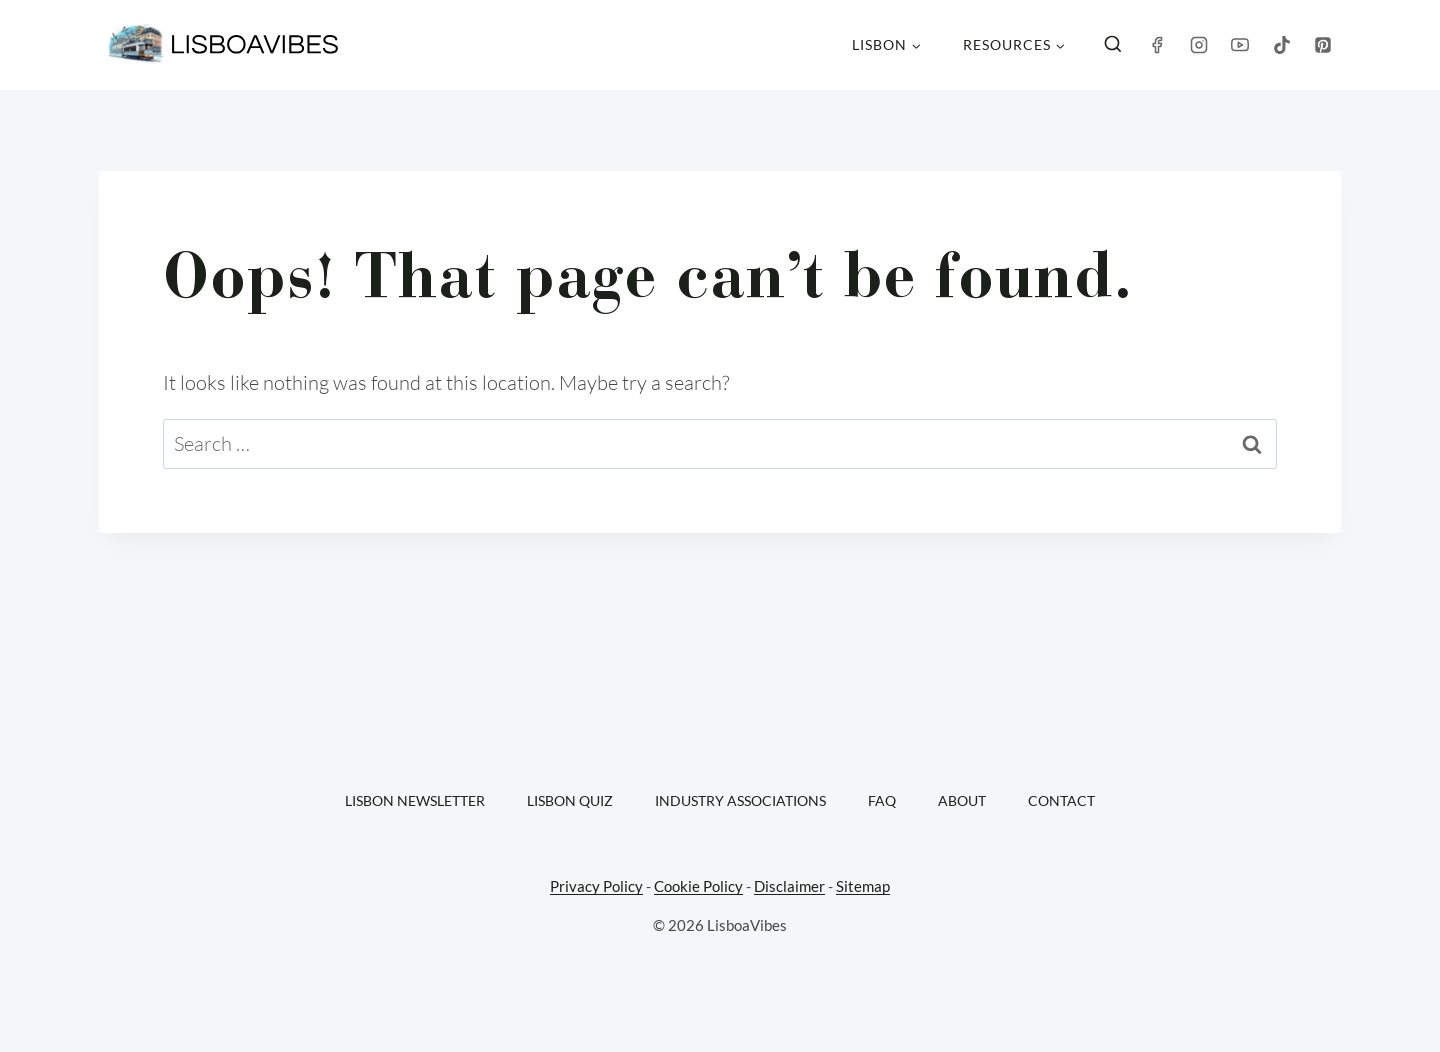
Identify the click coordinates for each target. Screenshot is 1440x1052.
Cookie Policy (698, 886)
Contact (1061, 800)
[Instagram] (1199, 45)
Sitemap (863, 886)
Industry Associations (740, 800)
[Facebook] (1157, 45)
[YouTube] (1240, 45)
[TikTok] (1282, 45)
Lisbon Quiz (570, 800)
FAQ (882, 800)
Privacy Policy (596, 886)
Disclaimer (789, 886)
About (962, 800)
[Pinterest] (1323, 45)
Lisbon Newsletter (415, 800)
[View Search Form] (1113, 45)
